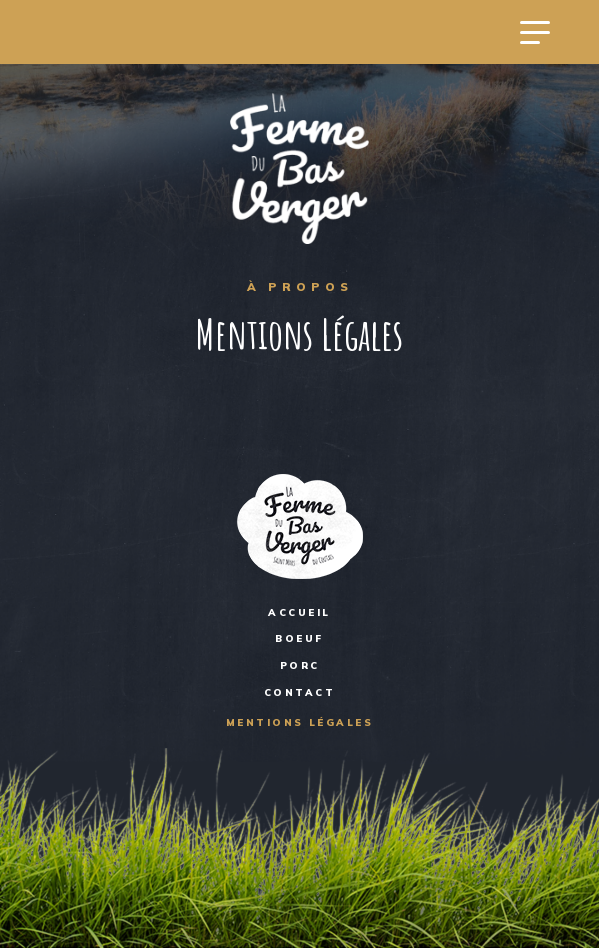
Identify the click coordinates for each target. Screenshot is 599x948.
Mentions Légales (299, 722)
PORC (300, 665)
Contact (299, 692)
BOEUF (299, 638)
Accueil (299, 612)
